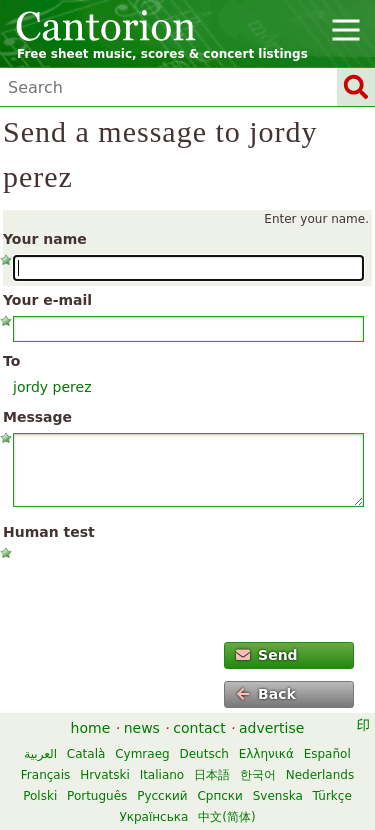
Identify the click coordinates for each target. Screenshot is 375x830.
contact (199, 728)
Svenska (278, 796)
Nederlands (320, 775)
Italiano (162, 775)
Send (267, 655)
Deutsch (203, 754)
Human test (49, 532)
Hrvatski (105, 775)
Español (327, 754)
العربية (40, 754)
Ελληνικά (266, 754)
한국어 (258, 775)
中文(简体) (226, 817)
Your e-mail (47, 300)
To (11, 361)
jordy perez (52, 387)
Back (266, 694)
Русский (162, 796)
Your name (45, 239)
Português (97, 796)
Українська (153, 817)
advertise (271, 728)
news (142, 728)
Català (86, 754)
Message (37, 417)
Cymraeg (142, 754)
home (91, 728)
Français (45, 775)
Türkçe (332, 796)
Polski (40, 796)
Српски (220, 796)
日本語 (212, 775)
